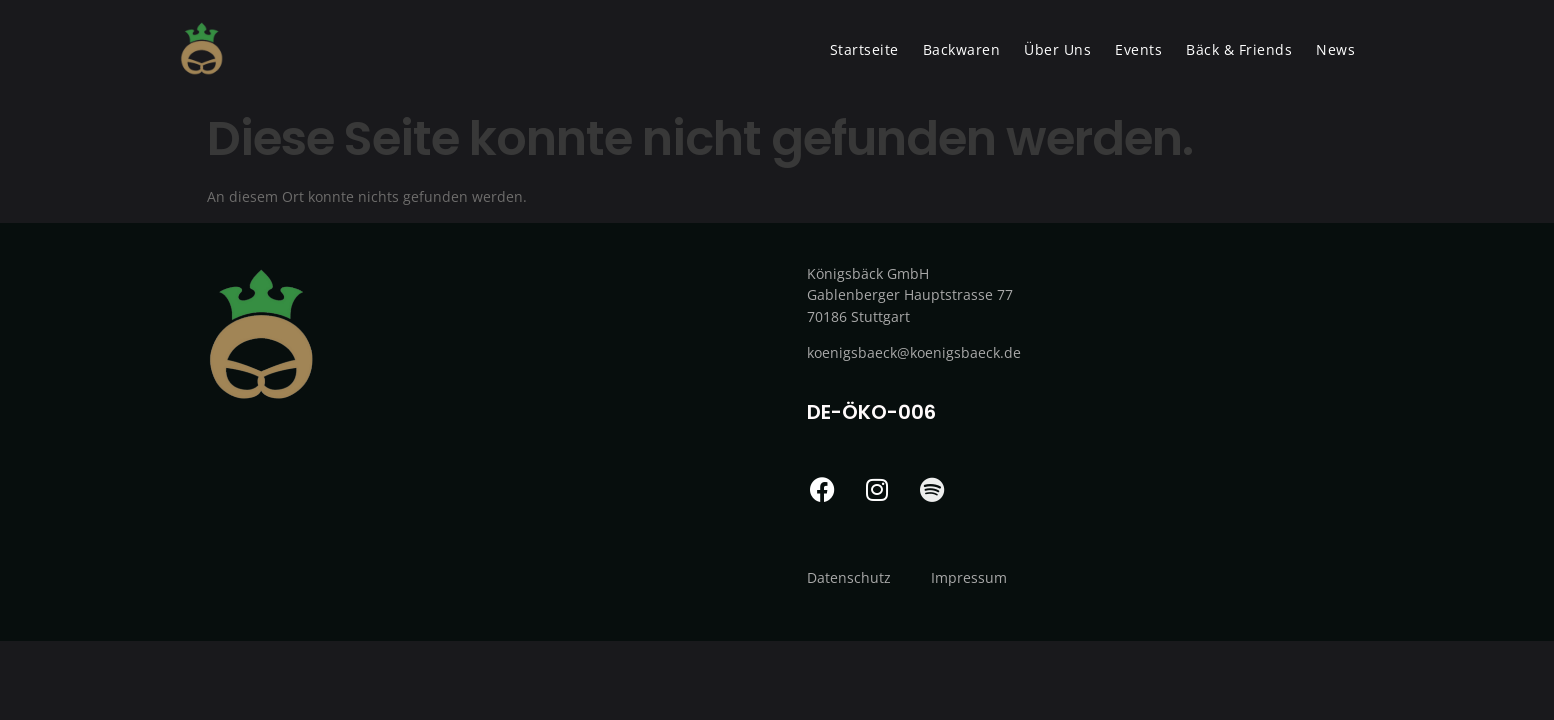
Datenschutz (849, 577)
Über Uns (1057, 49)
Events (1138, 49)
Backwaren (962, 49)
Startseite (864, 49)
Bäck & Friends (1239, 49)
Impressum (969, 577)
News (1335, 49)
